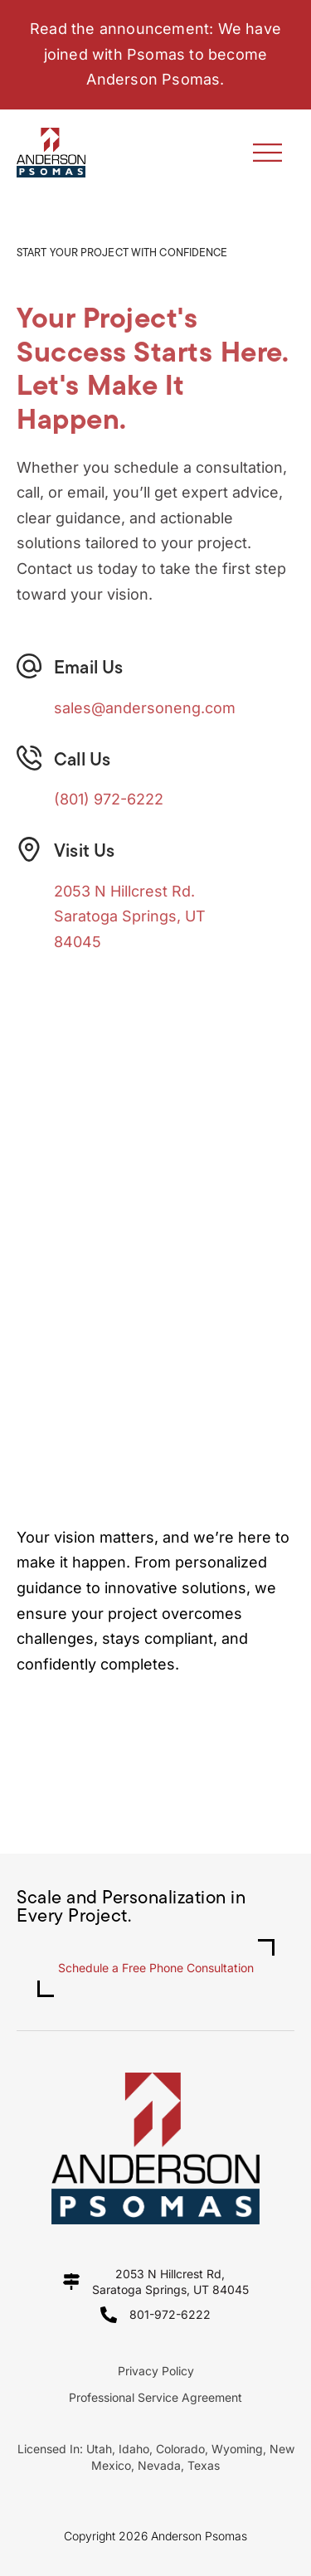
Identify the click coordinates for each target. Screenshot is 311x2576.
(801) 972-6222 (108, 799)
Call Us (82, 760)
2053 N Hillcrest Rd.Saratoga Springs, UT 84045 (130, 916)
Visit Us (84, 852)
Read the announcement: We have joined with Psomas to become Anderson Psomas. (155, 54)
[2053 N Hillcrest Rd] (155, 1174)
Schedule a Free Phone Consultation (156, 1968)
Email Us (89, 668)
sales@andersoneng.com (145, 708)
